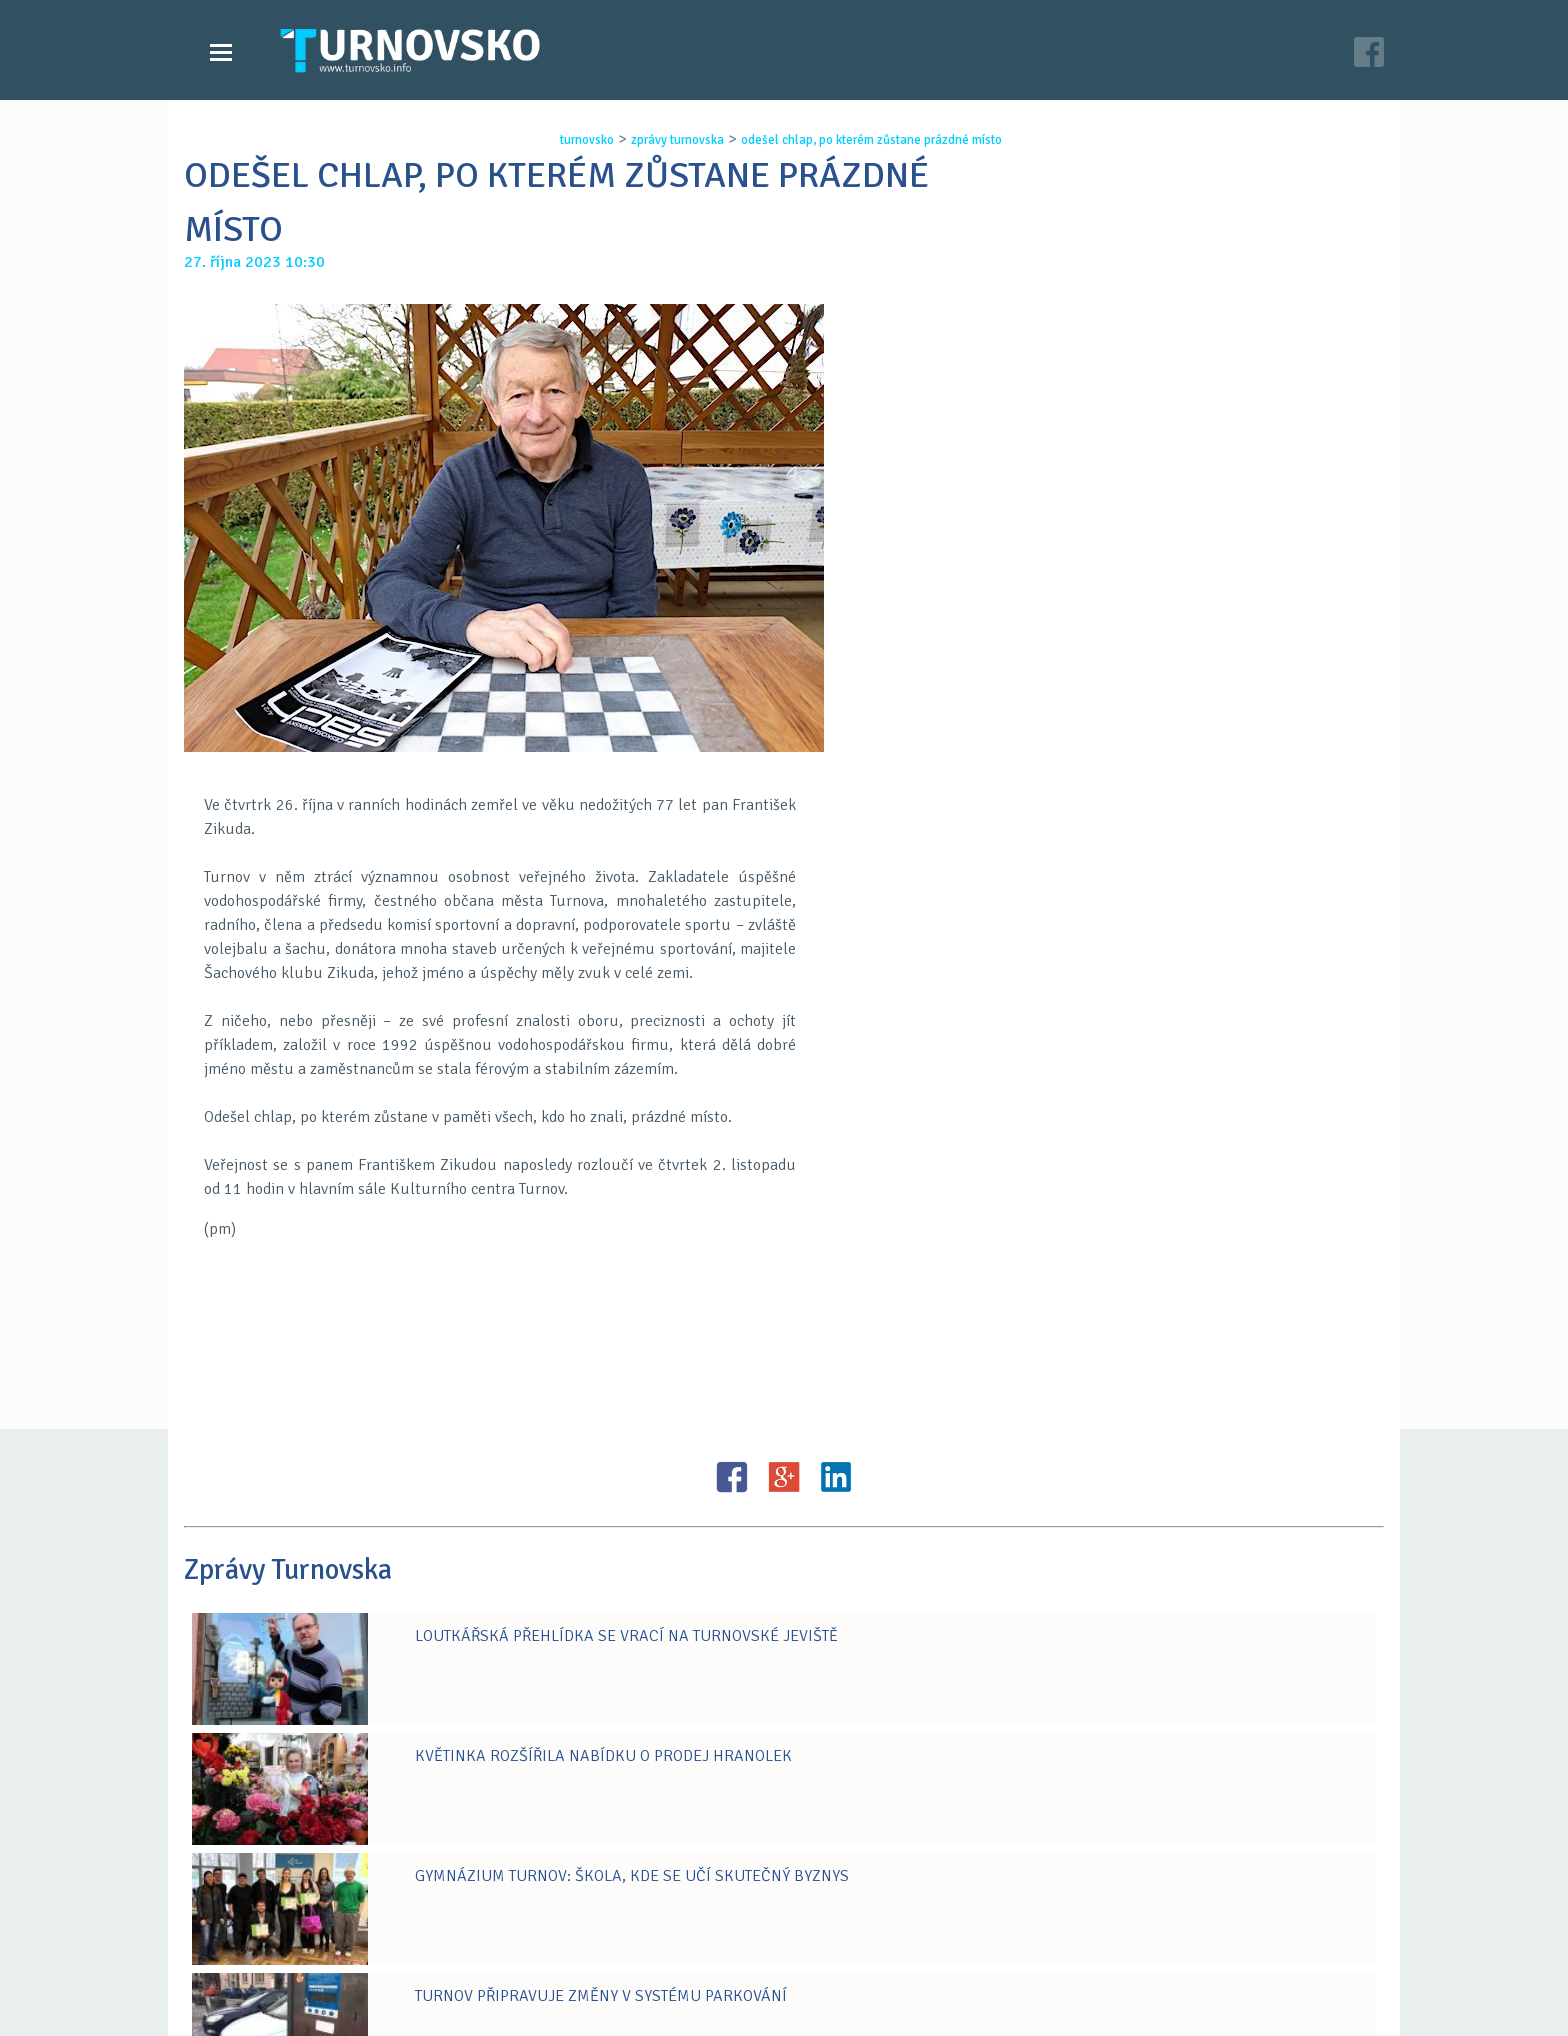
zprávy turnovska (659, 140)
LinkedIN (836, 1325)
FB (732, 1325)
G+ (784, 1325)
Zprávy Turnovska (279, 2007)
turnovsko (569, 140)
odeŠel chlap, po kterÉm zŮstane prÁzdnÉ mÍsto (853, 140)
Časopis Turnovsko (684, 2007)
